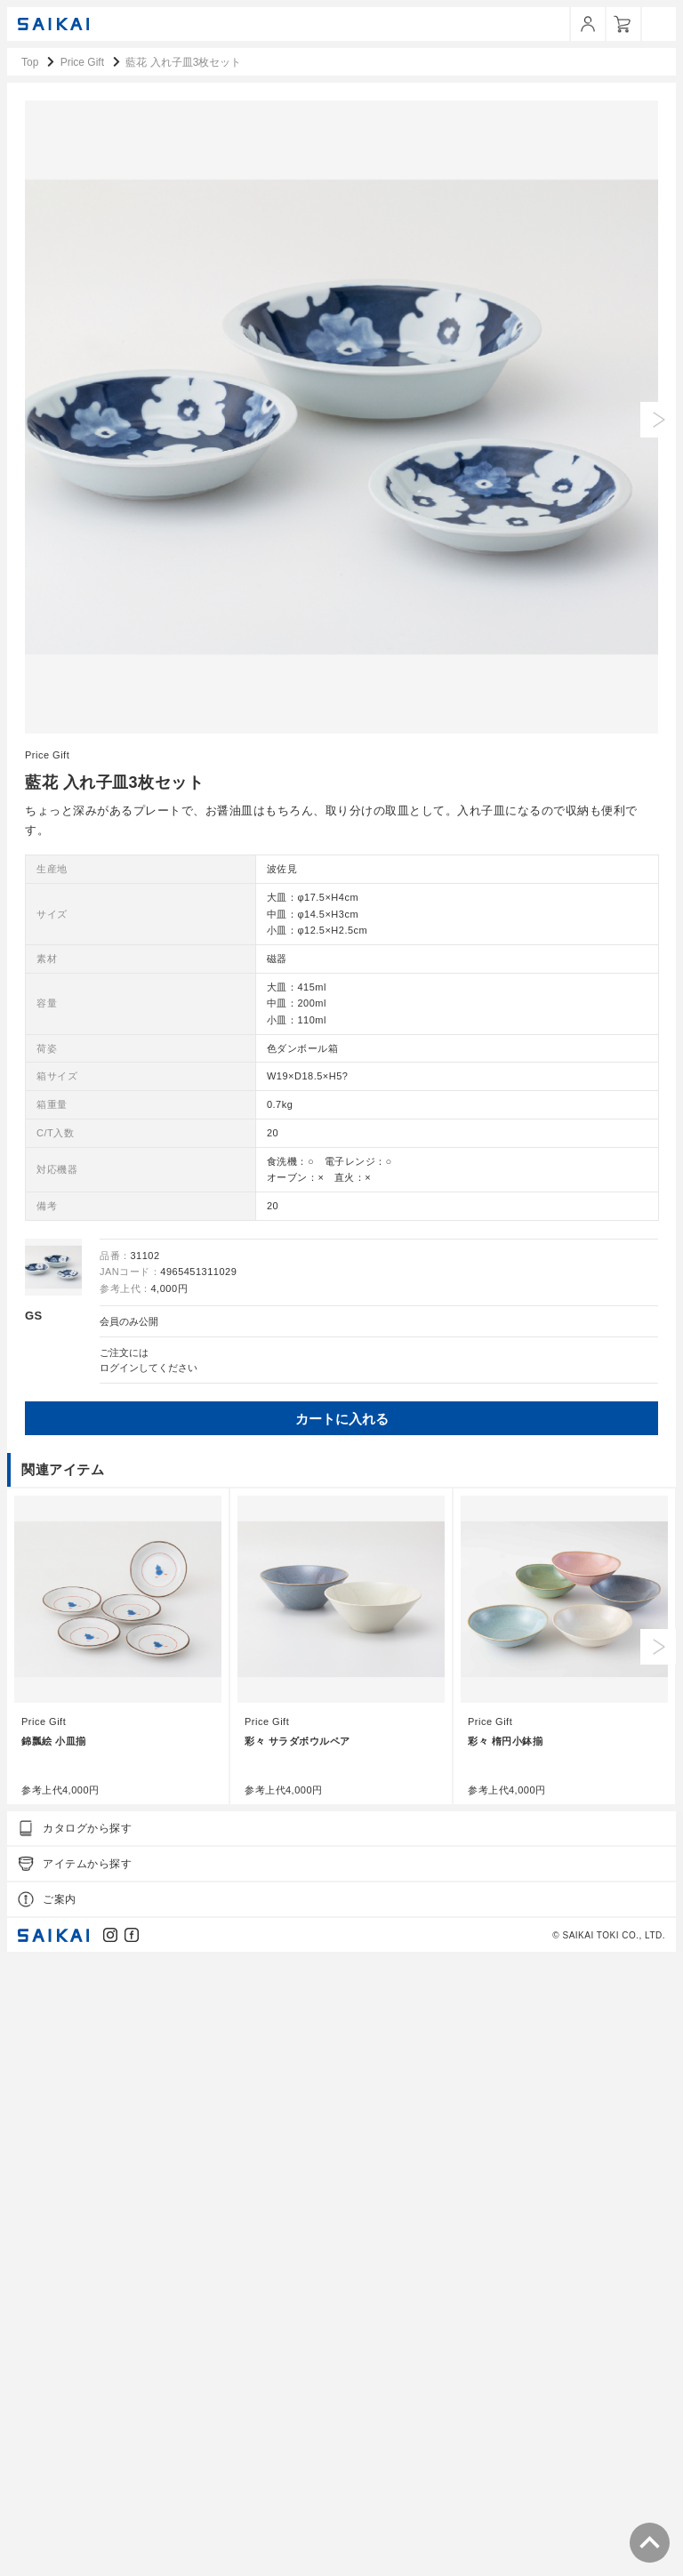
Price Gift (47, 1371)
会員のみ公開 (129, 1937)
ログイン (119, 1983)
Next (658, 2263)
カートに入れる (342, 2034)
